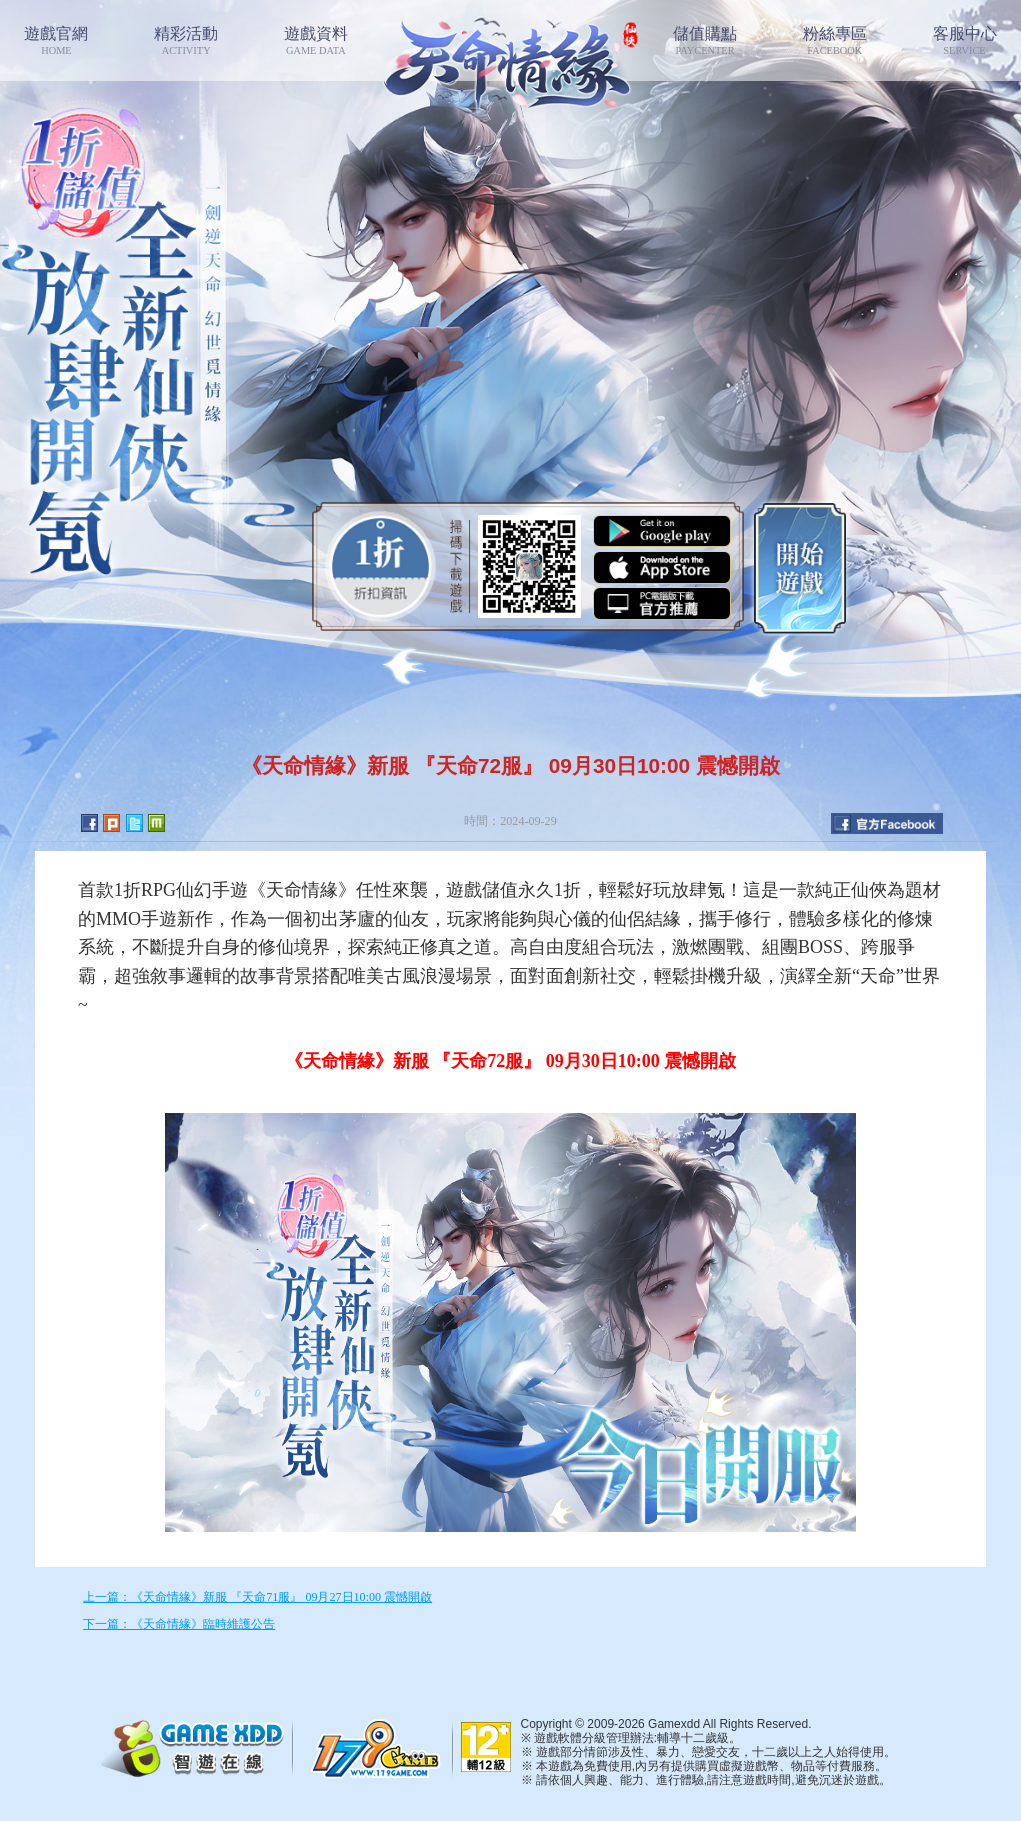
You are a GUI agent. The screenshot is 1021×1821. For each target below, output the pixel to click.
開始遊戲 (800, 566)
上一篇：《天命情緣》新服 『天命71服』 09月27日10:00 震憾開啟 (257, 1597)
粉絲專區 (835, 41)
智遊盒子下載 (662, 603)
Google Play (662, 531)
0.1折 (380, 566)
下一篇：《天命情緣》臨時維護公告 (179, 1624)
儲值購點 (705, 41)
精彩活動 (186, 41)
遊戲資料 (316, 41)
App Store (662, 567)
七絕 (510, 60)
